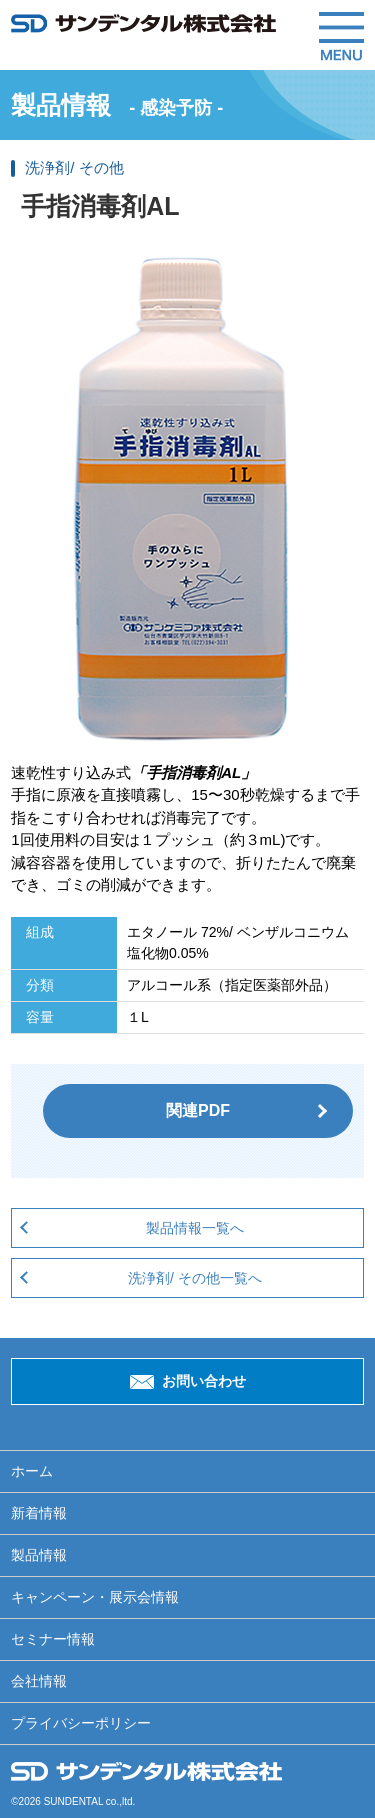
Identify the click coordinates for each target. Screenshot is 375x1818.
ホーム (32, 1471)
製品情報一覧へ (195, 1228)
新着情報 (39, 1513)
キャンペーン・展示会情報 (95, 1597)
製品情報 (39, 1555)
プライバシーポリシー (81, 1723)
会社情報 (39, 1681)
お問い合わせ (204, 1381)
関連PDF (198, 1110)
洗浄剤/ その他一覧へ (195, 1278)
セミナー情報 (53, 1639)
